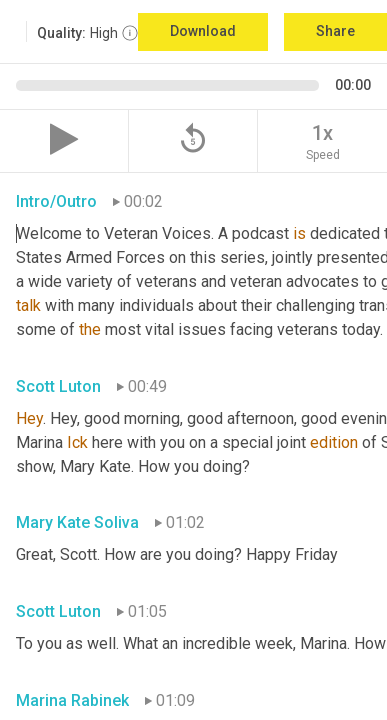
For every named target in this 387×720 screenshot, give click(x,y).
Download (203, 31)
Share (335, 31)
